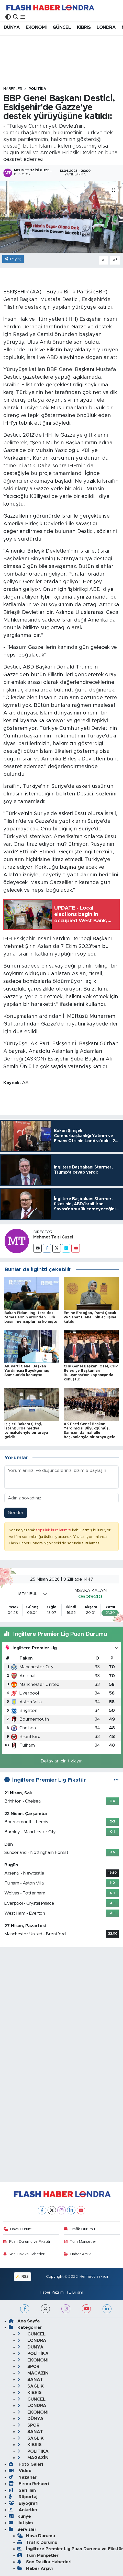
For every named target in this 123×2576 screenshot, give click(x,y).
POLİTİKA (37, 89)
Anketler (23, 2510)
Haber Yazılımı (52, 2292)
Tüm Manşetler (80, 2242)
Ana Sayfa (24, 2321)
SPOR (28, 2366)
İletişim (21, 2523)
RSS (22, 2277)
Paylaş (13, 259)
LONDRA (106, 27)
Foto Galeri (26, 2464)
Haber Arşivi (77, 2254)
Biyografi (23, 2503)
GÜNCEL (62, 27)
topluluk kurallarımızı (54, 1530)
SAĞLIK (30, 2386)
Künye (20, 2516)
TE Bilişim (74, 2292)
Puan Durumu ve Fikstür (27, 2242)
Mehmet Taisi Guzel (53, 1237)
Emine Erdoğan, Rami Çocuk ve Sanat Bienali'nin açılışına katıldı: (90, 1317)
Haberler (12, 89)
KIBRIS (84, 27)
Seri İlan (22, 2490)
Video (20, 2470)
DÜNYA (12, 27)
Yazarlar (23, 2477)
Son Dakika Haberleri (24, 2254)
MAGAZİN (33, 2373)
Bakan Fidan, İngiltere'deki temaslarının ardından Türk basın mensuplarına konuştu (30, 1317)
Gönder (16, 1512)
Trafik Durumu (79, 2229)
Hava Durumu (18, 2229)
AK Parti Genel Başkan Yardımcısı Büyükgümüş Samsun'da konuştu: (26, 1371)
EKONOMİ (36, 27)
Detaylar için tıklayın (62, 1761)
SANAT (30, 2379)
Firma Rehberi (29, 2484)
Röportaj (23, 2497)
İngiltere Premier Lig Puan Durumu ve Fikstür (70, 2549)
